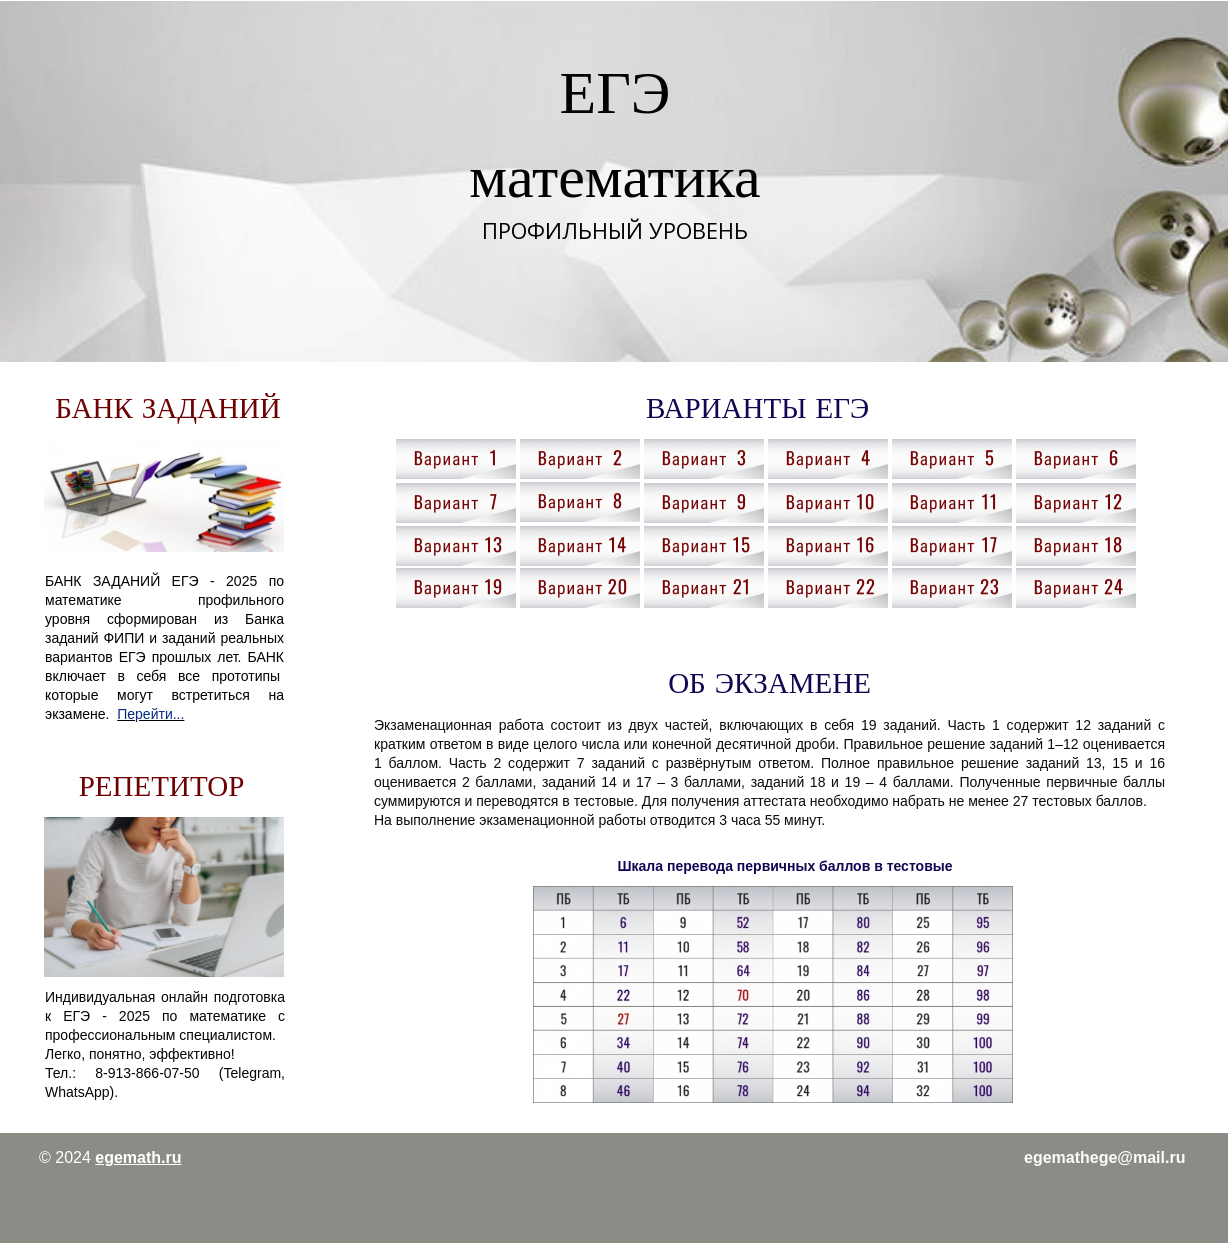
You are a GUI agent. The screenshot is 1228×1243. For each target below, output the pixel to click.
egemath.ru (138, 1157)
